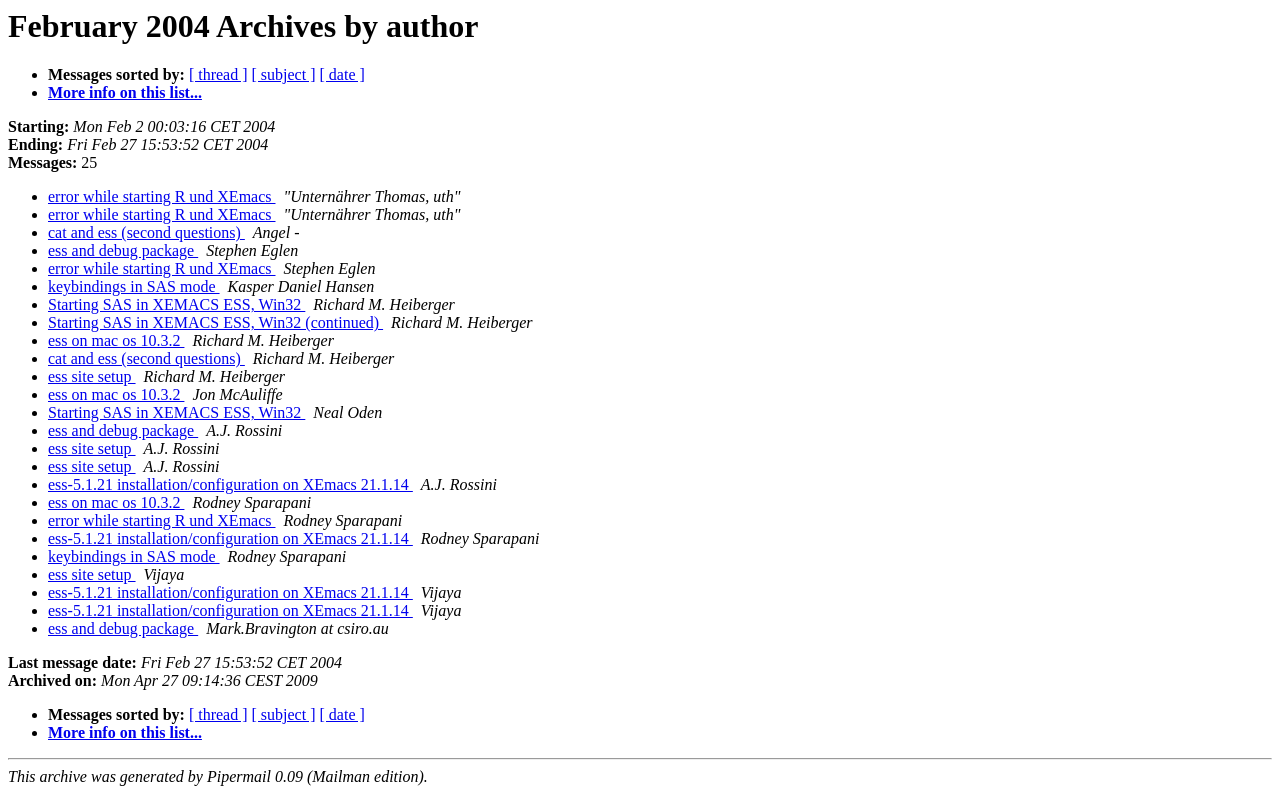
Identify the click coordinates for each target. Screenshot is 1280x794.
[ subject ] (284, 74)
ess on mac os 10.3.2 (116, 340)
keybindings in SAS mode (134, 286)
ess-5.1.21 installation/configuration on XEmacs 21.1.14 (230, 484)
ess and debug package (123, 250)
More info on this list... (125, 92)
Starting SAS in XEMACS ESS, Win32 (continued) (215, 322)
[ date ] (342, 74)
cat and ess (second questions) (146, 232)
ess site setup (92, 376)
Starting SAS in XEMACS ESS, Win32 (176, 304)
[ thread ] (218, 74)
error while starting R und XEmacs (162, 196)
